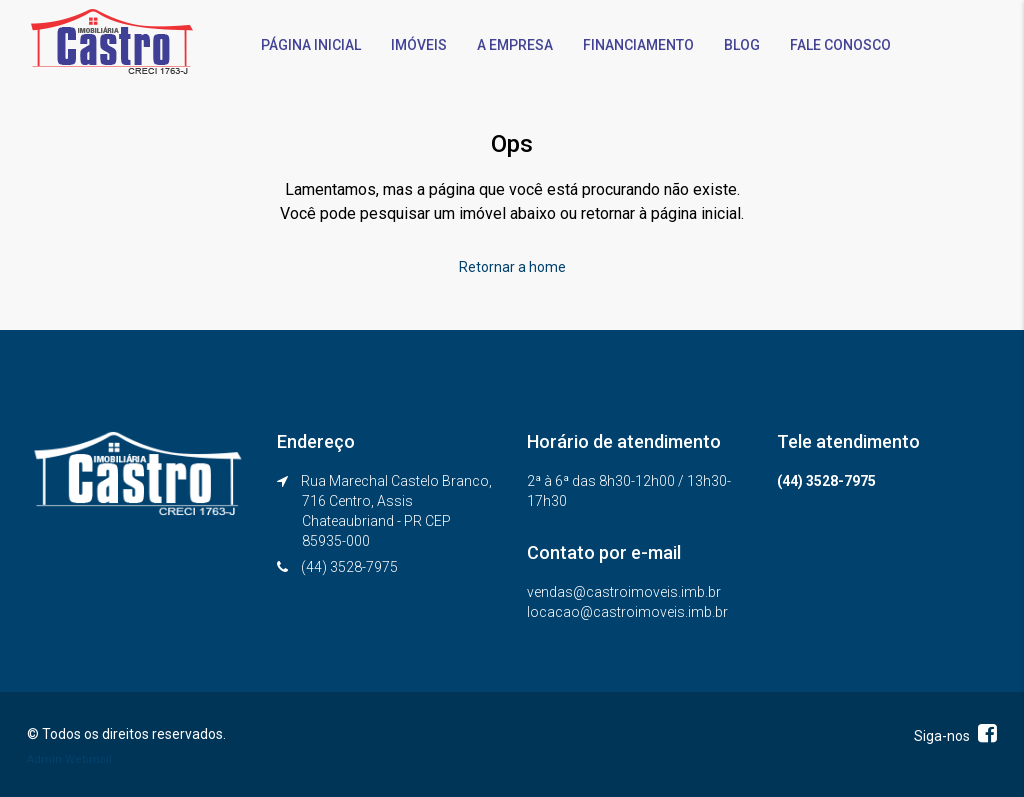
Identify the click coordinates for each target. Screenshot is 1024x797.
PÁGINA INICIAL (311, 45)
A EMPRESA (515, 45)
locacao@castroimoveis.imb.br (627, 612)
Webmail (88, 759)
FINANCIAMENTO (638, 45)
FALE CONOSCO (840, 45)
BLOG (742, 45)
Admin (44, 759)
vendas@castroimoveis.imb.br (624, 592)
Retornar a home (512, 267)
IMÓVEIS (419, 45)
